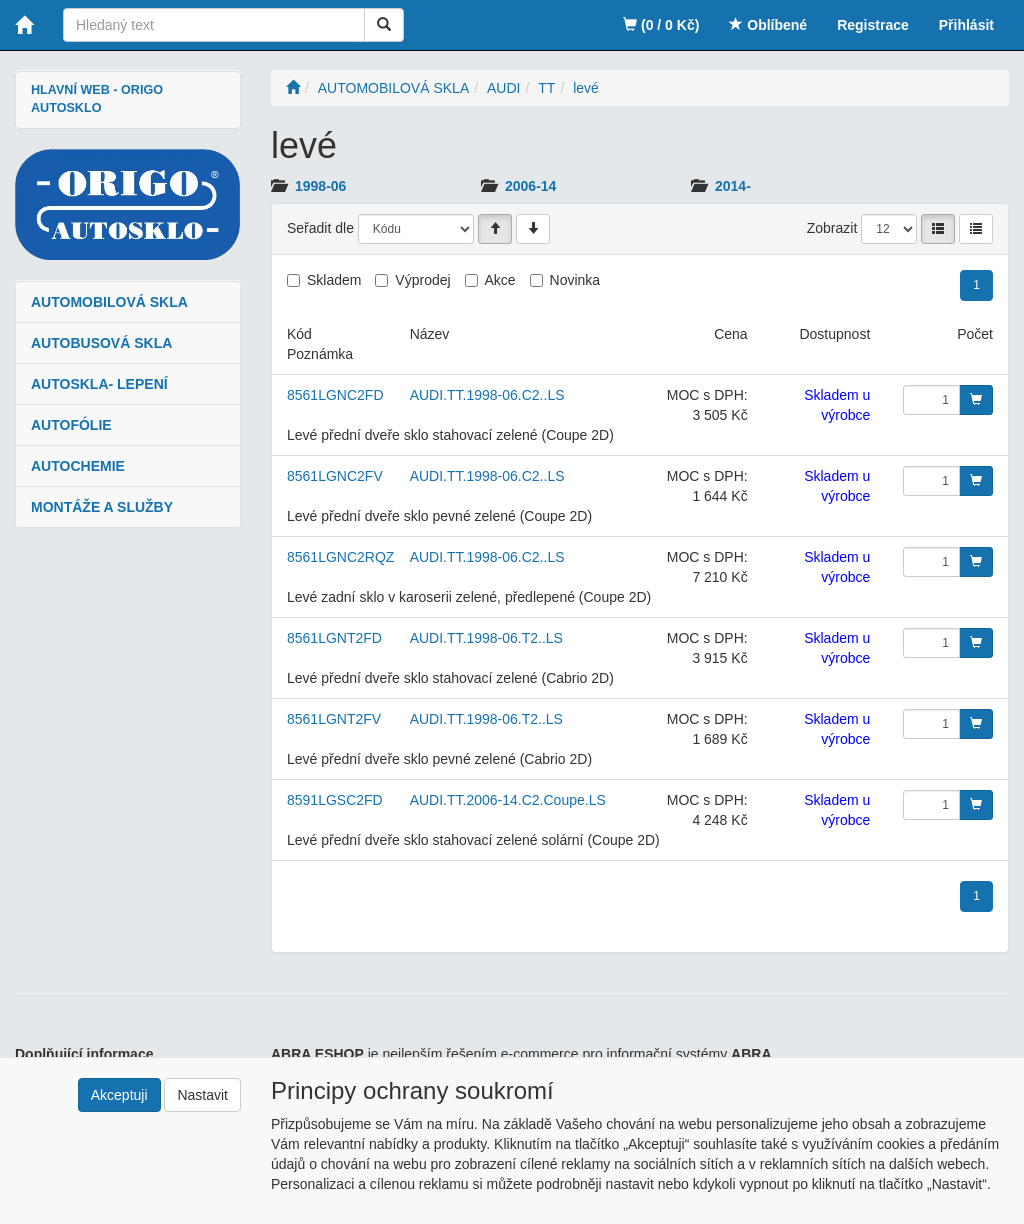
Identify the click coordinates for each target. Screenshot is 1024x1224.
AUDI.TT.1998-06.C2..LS (487, 395)
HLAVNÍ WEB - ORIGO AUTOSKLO (97, 99)
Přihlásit (966, 25)
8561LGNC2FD (335, 395)
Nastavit (202, 1095)
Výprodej (422, 280)
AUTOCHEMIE (78, 466)
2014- (733, 186)
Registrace (873, 25)
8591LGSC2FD (335, 800)
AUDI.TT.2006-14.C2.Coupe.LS (508, 800)
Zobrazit (832, 228)
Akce (500, 280)
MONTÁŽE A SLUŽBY (102, 507)
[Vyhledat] (384, 25)
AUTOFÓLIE (71, 425)
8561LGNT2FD (334, 638)
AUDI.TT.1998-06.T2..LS (486, 638)
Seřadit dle (320, 228)
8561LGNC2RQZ (340, 557)
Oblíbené (768, 25)
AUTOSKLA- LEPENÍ (99, 384)
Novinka (575, 280)
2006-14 (530, 186)
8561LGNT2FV (334, 719)
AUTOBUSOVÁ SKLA (101, 343)
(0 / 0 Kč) (661, 25)
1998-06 (320, 186)
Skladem (334, 280)
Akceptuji (119, 1095)
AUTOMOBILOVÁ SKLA (109, 302)
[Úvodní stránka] (293, 88)
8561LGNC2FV (335, 476)
